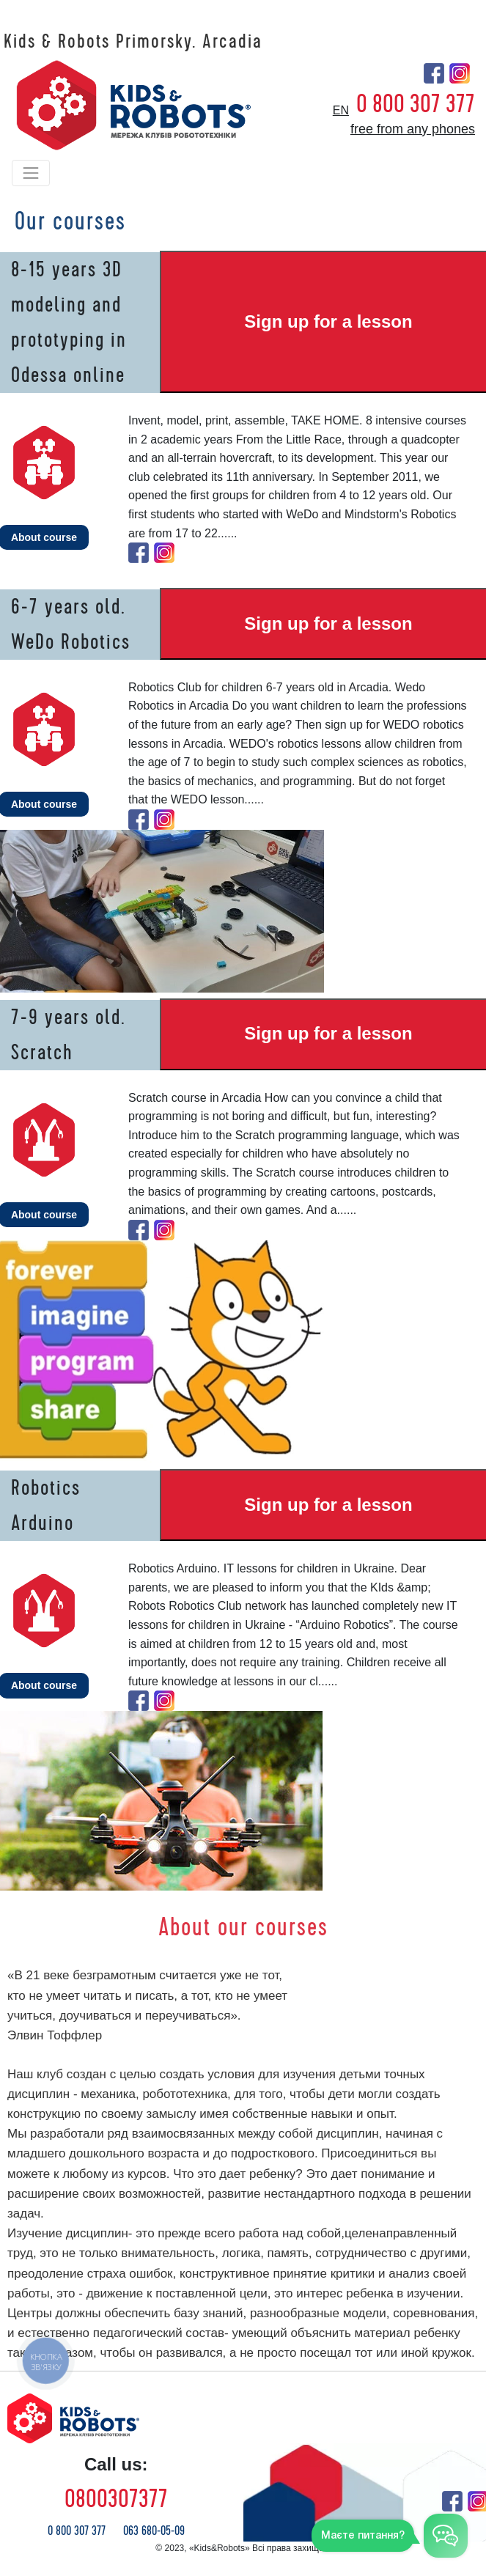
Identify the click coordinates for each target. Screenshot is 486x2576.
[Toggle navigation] (31, 173)
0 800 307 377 (415, 104)
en (341, 110)
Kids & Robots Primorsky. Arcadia (133, 42)
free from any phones (412, 129)
